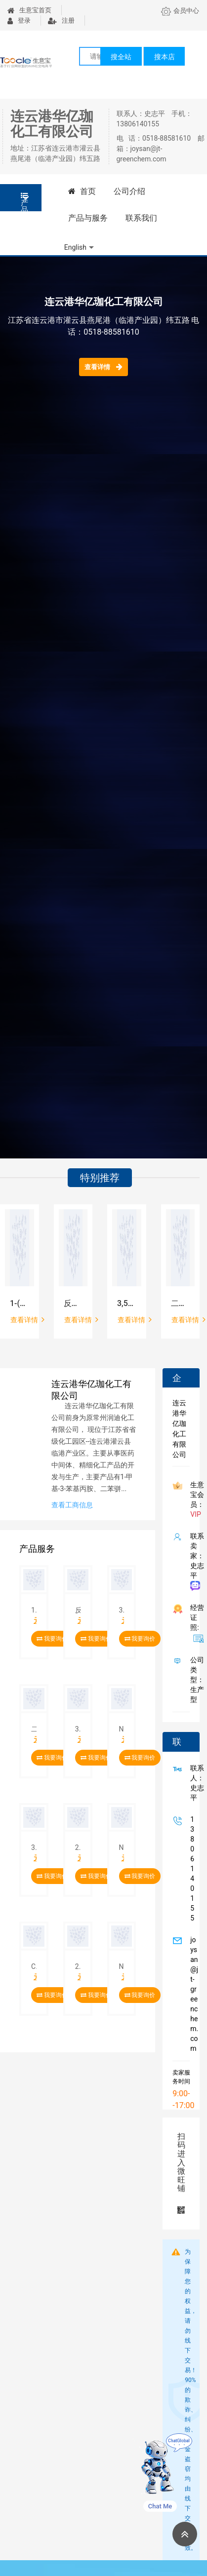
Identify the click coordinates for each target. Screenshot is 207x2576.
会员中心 (180, 10)
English (75, 247)
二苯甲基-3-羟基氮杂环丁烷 (180, 1303)
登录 (19, 20)
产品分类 (24, 201)
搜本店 (164, 57)
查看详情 (103, 367)
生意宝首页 (29, 10)
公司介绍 (129, 191)
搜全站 (121, 57)
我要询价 (52, 1638)
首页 (82, 191)
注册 (61, 20)
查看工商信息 (72, 1505)
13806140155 (190, 1868)
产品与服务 (88, 218)
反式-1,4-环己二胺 (73, 1303)
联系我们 (141, 218)
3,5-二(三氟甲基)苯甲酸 (126, 1303)
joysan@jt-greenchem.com (192, 1994)
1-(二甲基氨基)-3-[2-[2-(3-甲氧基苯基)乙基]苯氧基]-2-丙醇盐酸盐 (19, 1303)
